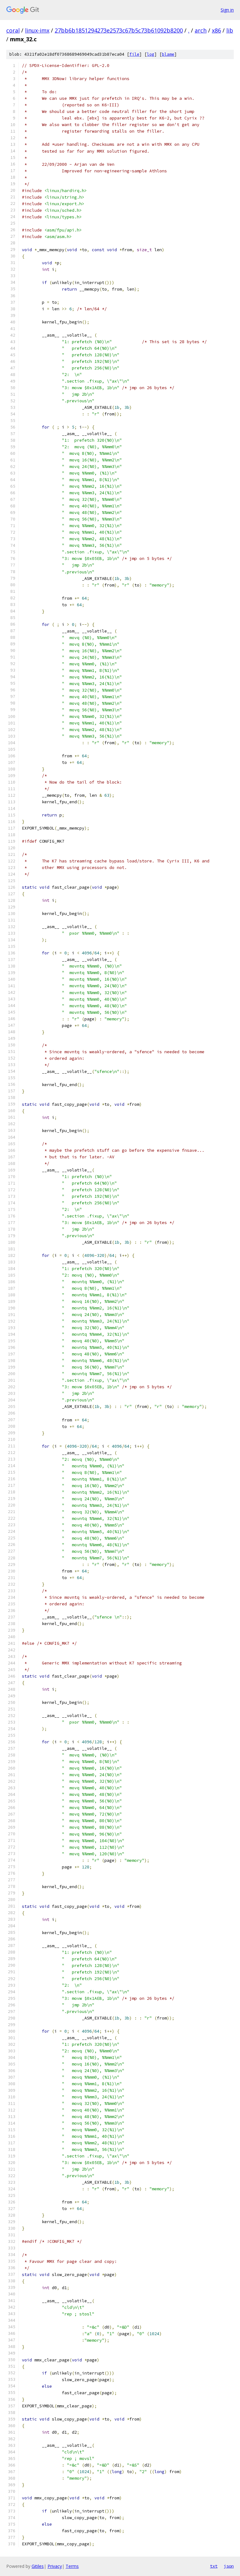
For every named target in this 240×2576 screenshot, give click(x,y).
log (150, 54)
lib (229, 30)
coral (13, 30)
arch (201, 30)
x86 (216, 30)
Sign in (227, 10)
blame (168, 54)
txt (214, 2566)
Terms (72, 2566)
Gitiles (38, 2566)
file (134, 54)
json (229, 2566)
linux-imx (37, 30)
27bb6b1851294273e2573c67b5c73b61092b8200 (119, 30)
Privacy (55, 2566)
